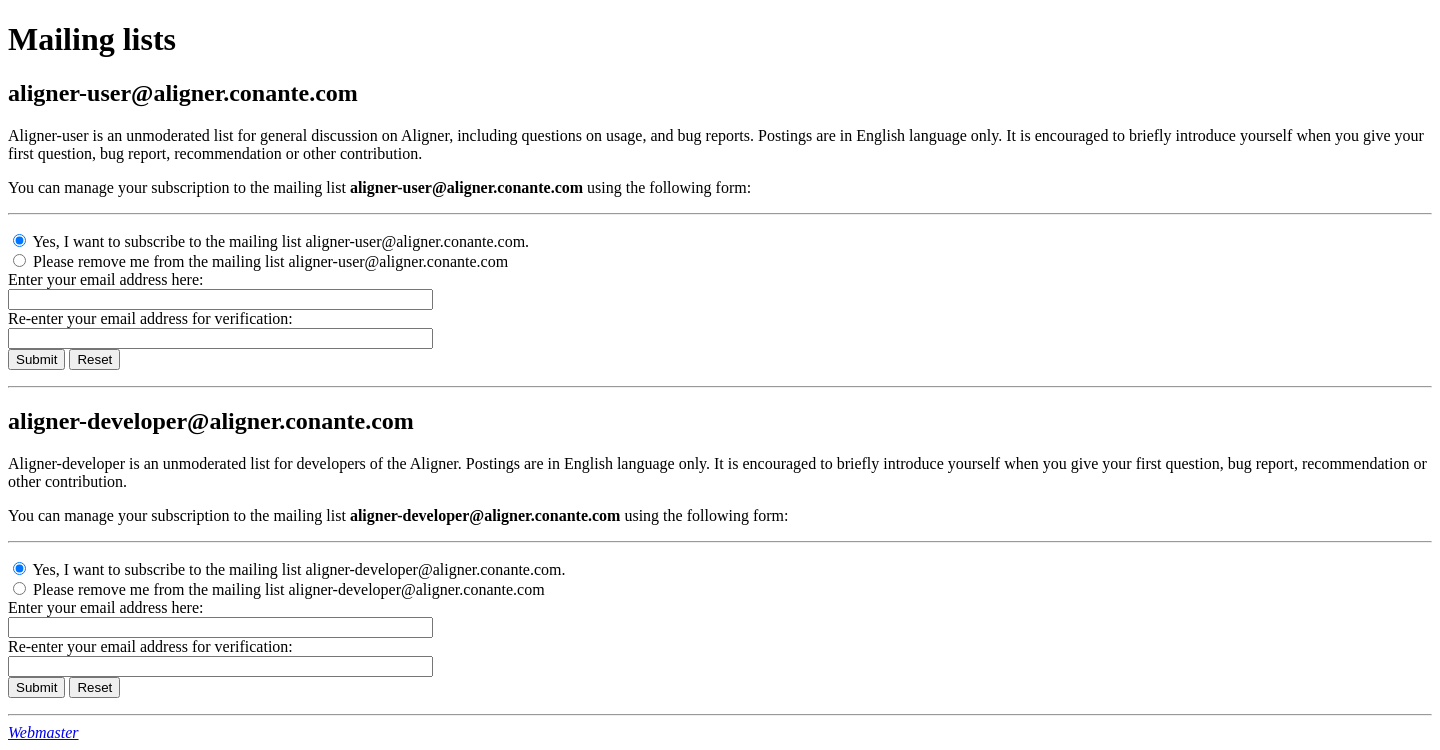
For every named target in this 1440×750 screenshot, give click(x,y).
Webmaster (43, 732)
